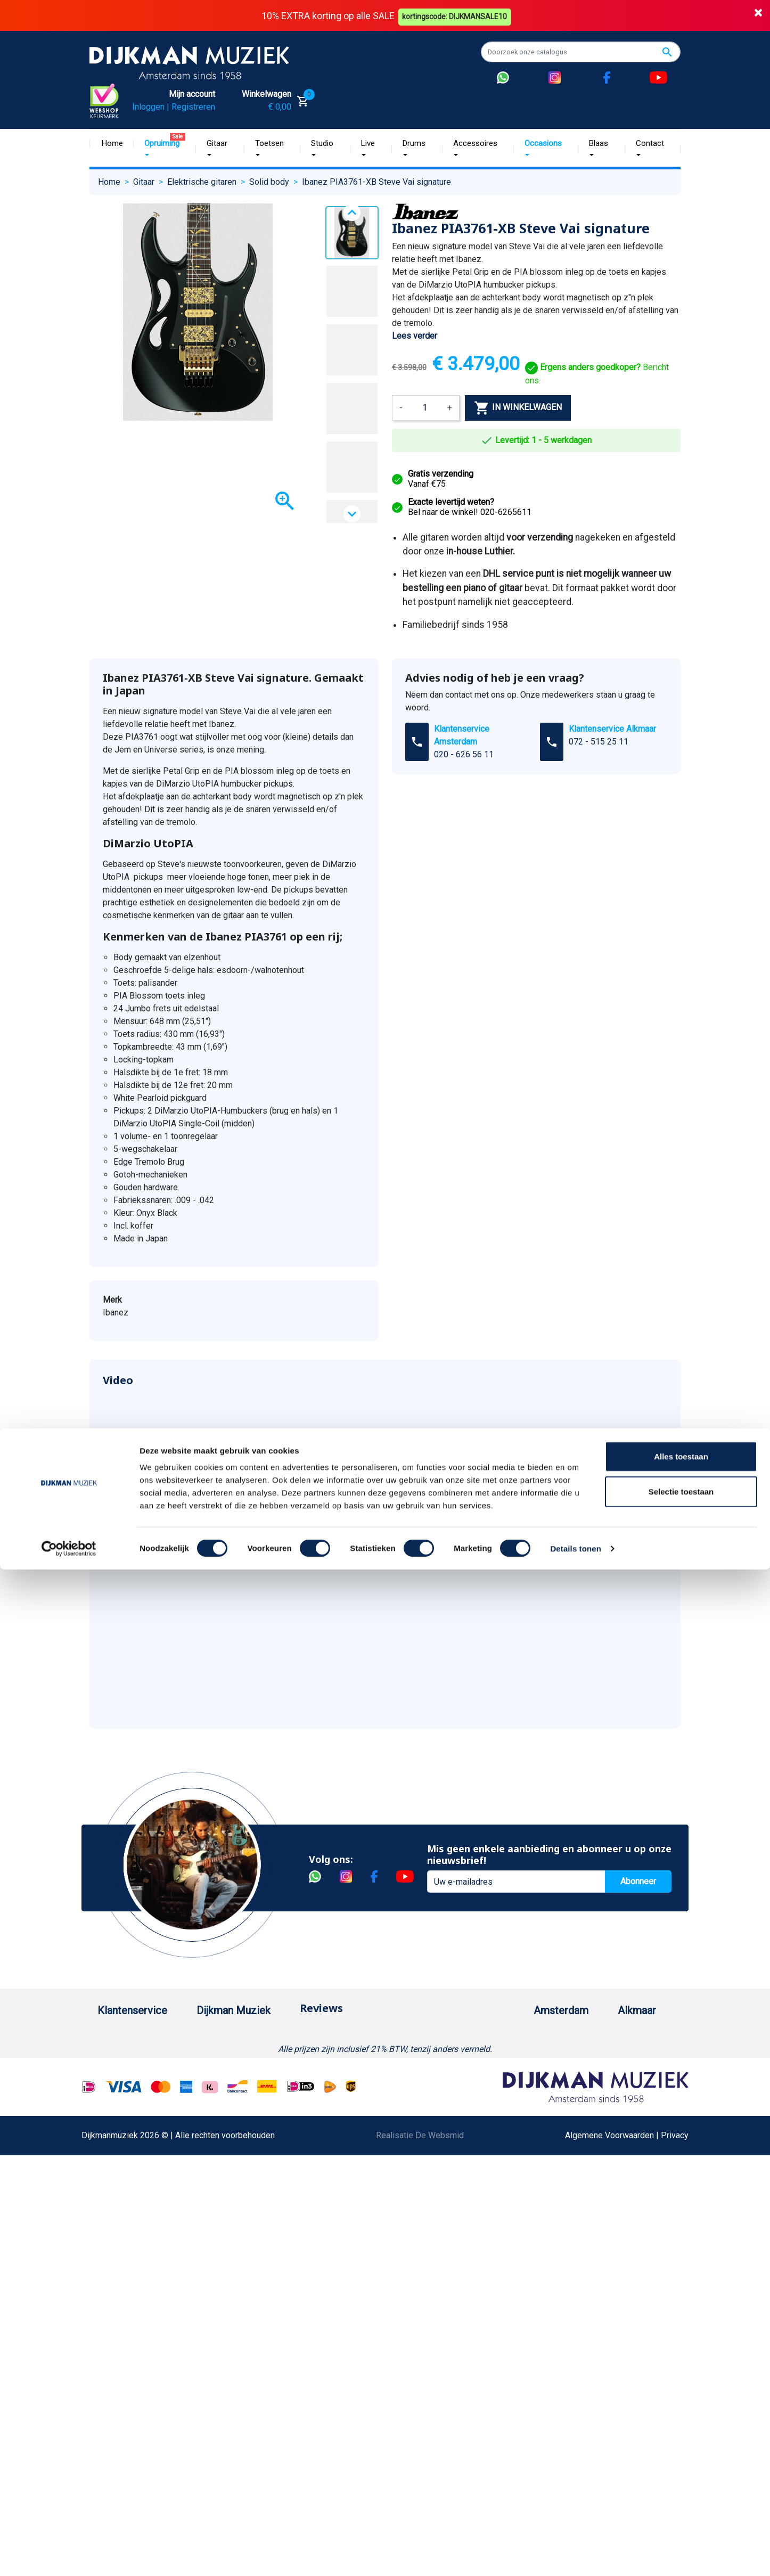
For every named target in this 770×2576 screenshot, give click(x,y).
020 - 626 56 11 (464, 754)
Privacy (111, 2257)
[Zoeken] (581, 51)
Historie (219, 2070)
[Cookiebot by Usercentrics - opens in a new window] (69, 2555)
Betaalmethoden (127, 2070)
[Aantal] (425, 407)
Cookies (112, 2342)
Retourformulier (126, 2325)
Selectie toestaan (681, 2498)
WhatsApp (116, 2308)
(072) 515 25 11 (630, 2070)
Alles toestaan (681, 2462)
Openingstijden (517, 2087)
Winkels (219, 2138)
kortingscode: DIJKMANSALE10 (457, 15)
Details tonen (575, 2554)
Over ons (221, 2053)
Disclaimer (117, 2240)
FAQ (105, 2189)
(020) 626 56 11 (519, 2070)
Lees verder (414, 335)
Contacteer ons (125, 2428)
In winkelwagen (518, 407)
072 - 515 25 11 (598, 741)
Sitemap (219, 2121)
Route (500, 2104)
